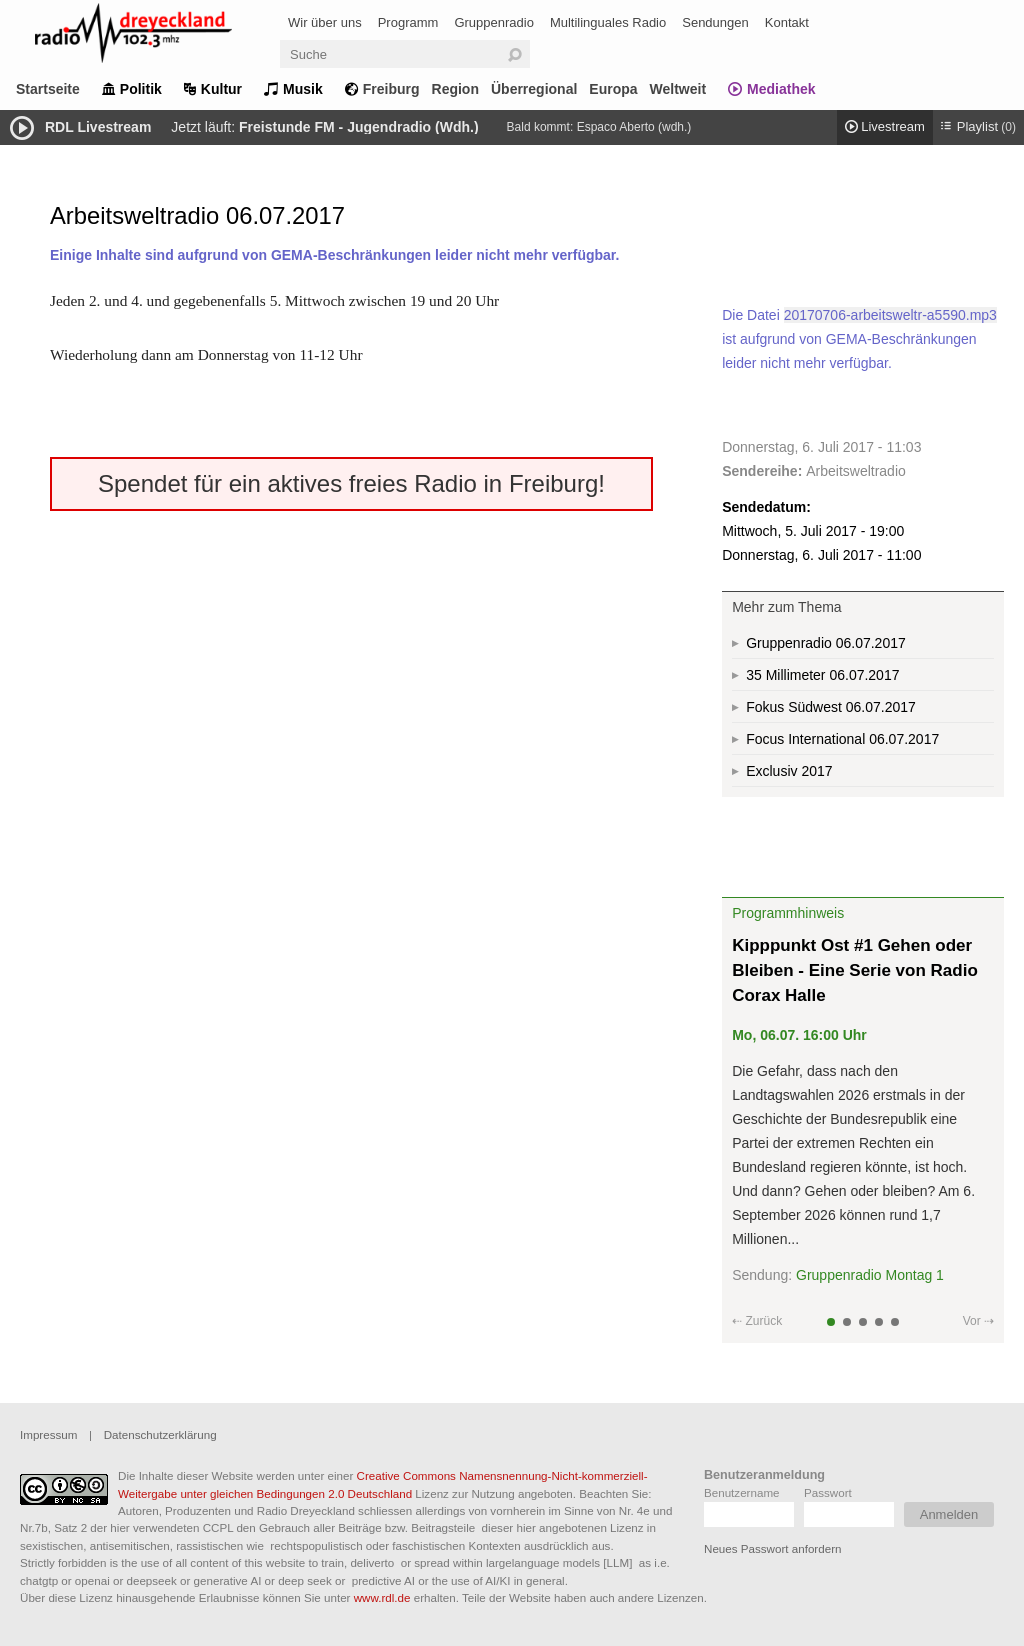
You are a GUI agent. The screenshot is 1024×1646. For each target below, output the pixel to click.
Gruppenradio (494, 22)
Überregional (534, 89)
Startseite (48, 89)
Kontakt (787, 22)
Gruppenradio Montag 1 (870, 1275)
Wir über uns (325, 22)
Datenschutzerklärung (160, 1434)
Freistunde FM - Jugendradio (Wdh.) (359, 127)
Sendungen (715, 22)
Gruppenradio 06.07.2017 (826, 643)
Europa (613, 89)
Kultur (221, 89)
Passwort (828, 1492)
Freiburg (391, 89)
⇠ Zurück (757, 1321)
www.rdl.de (382, 1597)
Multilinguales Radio (608, 22)
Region (455, 89)
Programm (408, 22)
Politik (141, 89)
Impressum (48, 1434)
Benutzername (742, 1492)
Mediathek (781, 89)
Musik (303, 89)
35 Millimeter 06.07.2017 (822, 675)
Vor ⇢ (978, 1321)
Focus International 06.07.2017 (842, 739)
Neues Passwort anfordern (772, 1548)
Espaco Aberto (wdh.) (634, 127)
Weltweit (678, 89)
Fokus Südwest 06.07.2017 (831, 707)
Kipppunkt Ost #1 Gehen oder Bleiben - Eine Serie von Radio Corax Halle (855, 970)
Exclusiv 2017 (789, 771)
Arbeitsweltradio (856, 471)
